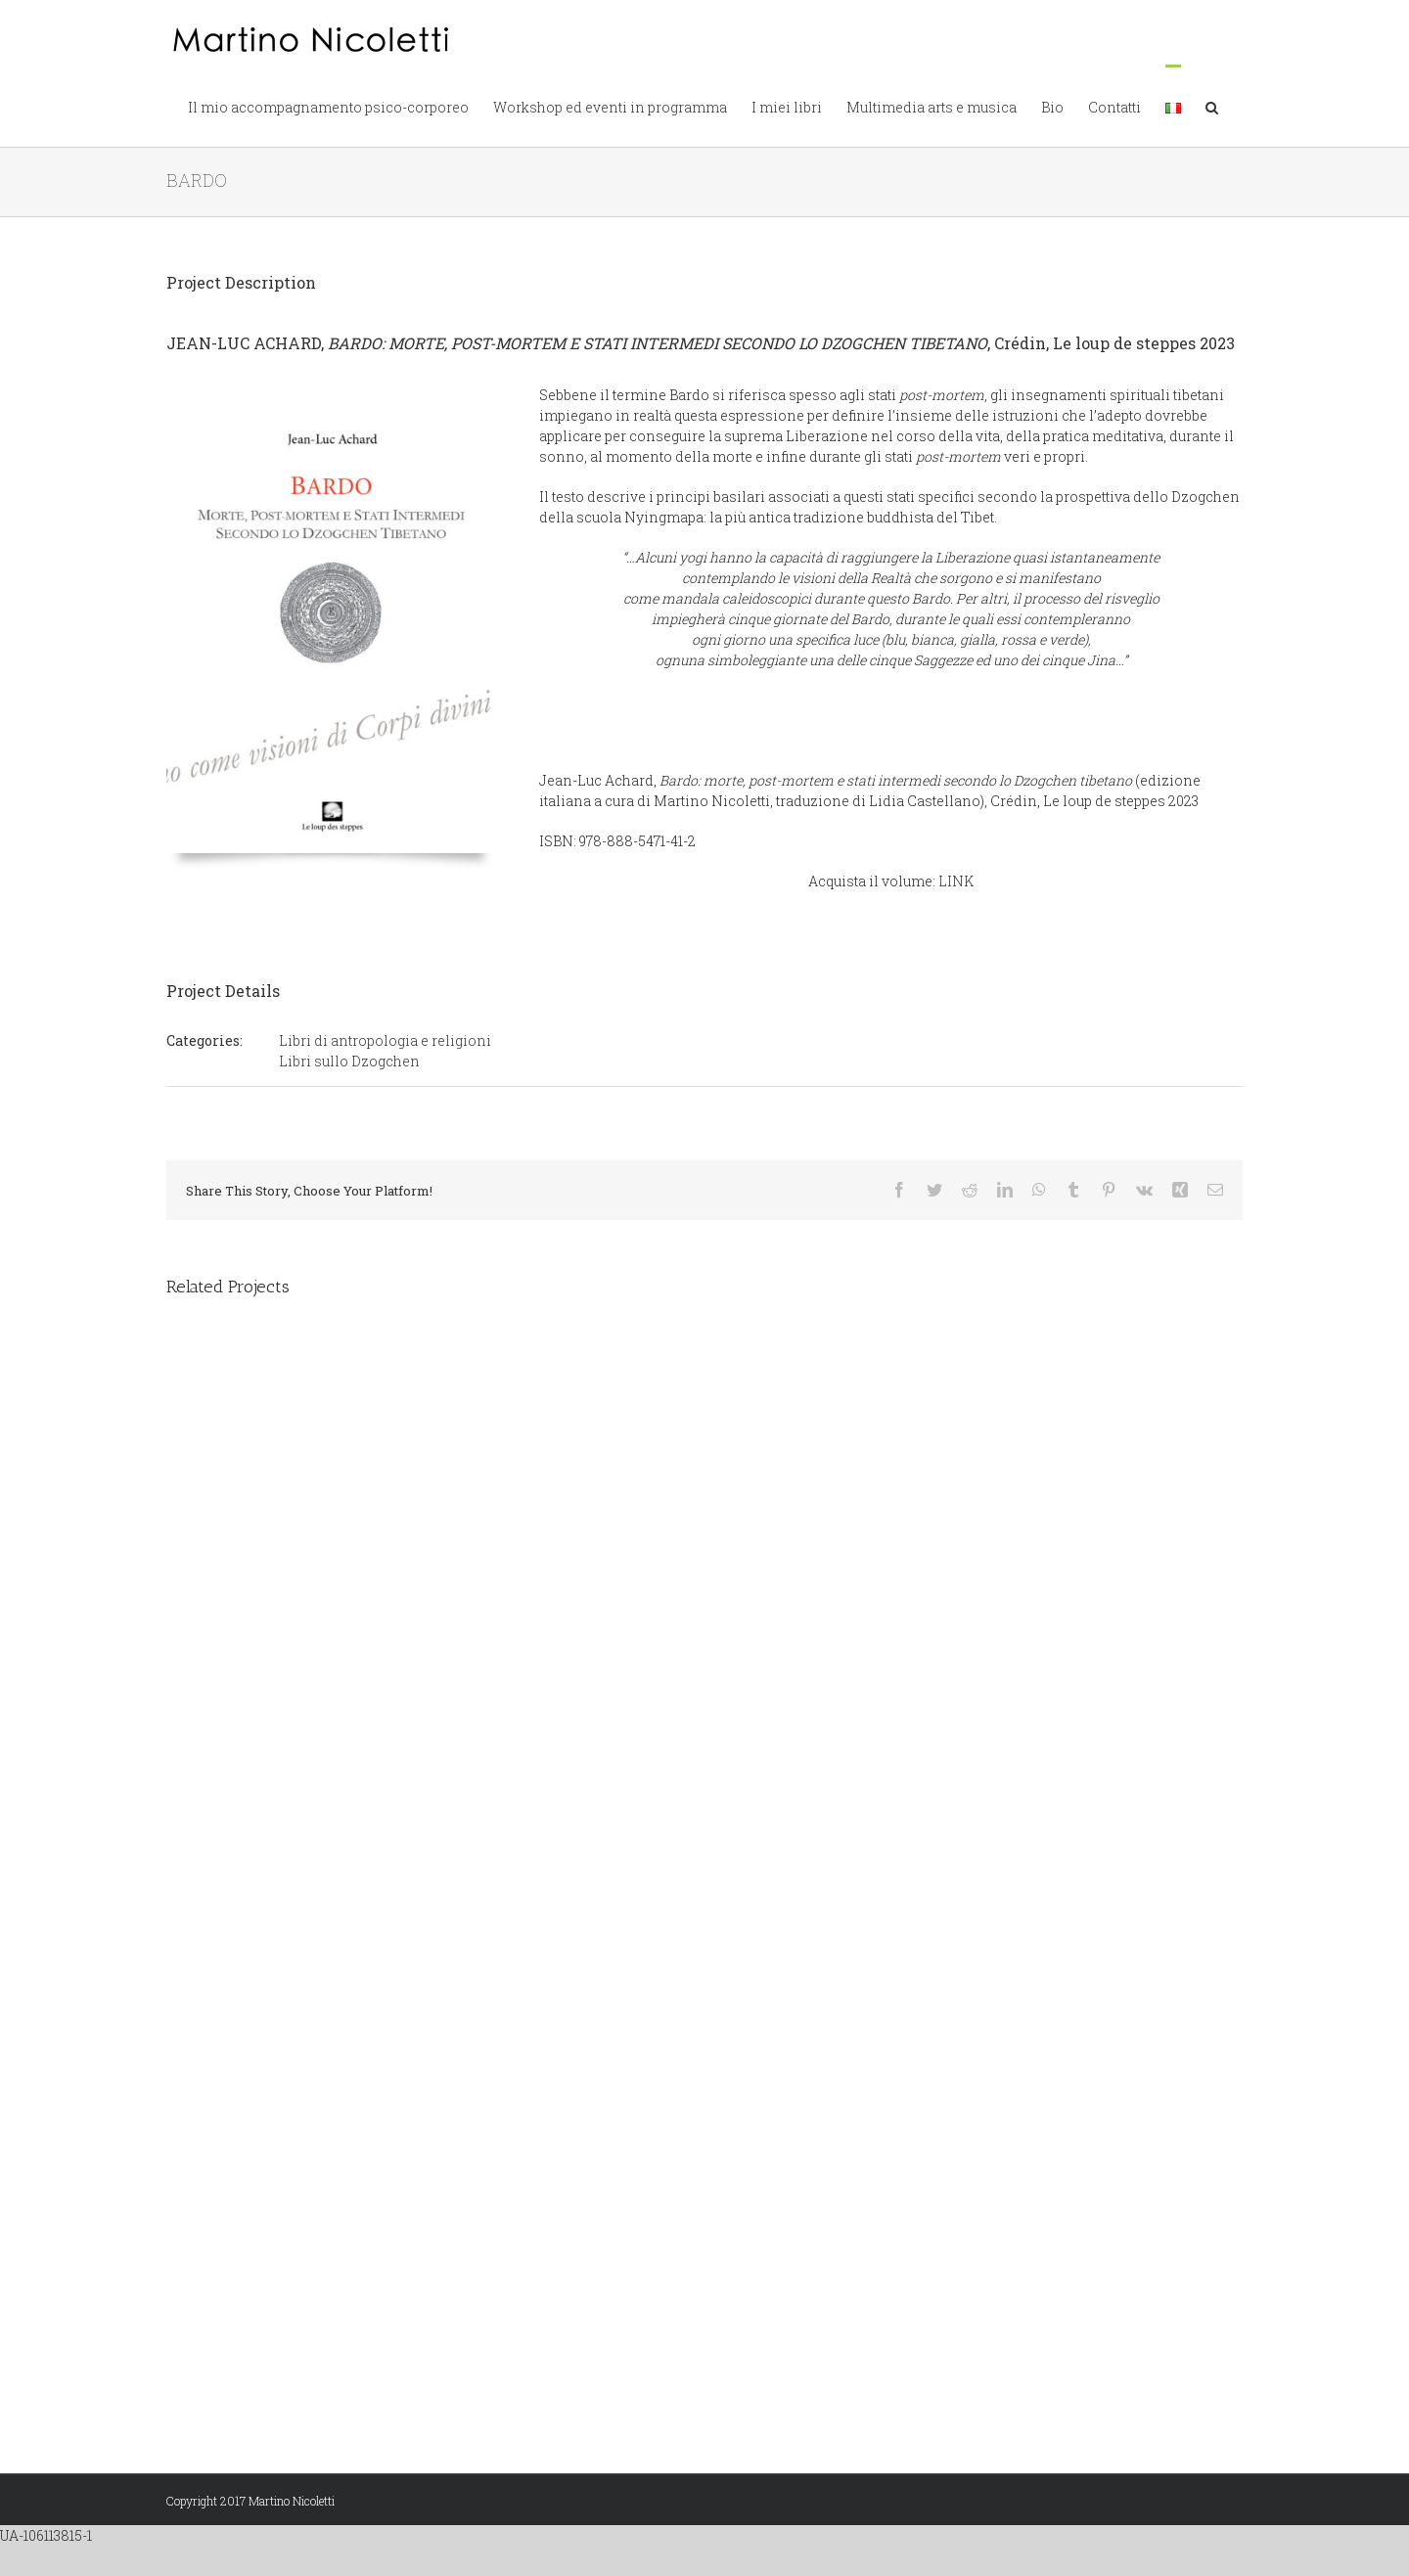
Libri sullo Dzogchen (349, 1061)
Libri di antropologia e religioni (385, 1040)
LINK (956, 881)
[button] (1211, 106)
